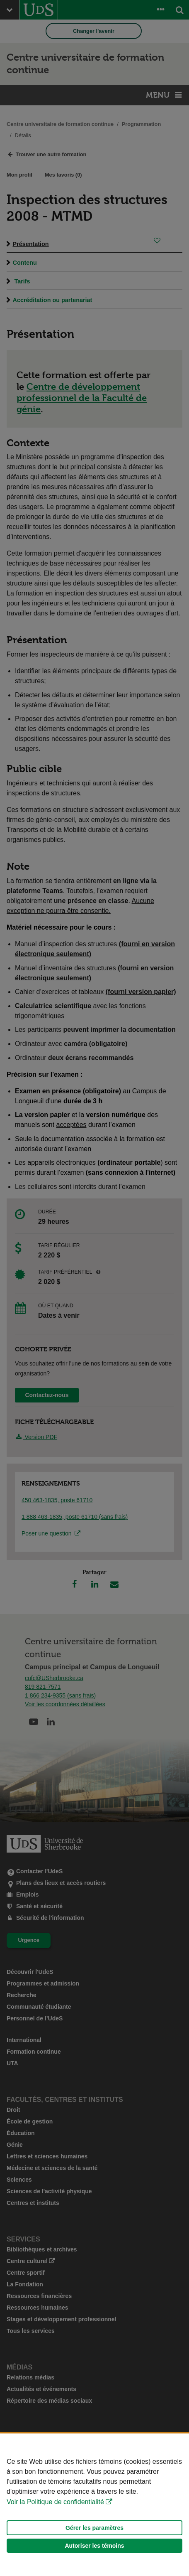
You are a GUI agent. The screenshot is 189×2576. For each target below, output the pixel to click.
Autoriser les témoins (94, 2545)
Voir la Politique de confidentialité (55, 2501)
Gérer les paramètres (94, 2527)
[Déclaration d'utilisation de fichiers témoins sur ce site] (94, 2504)
